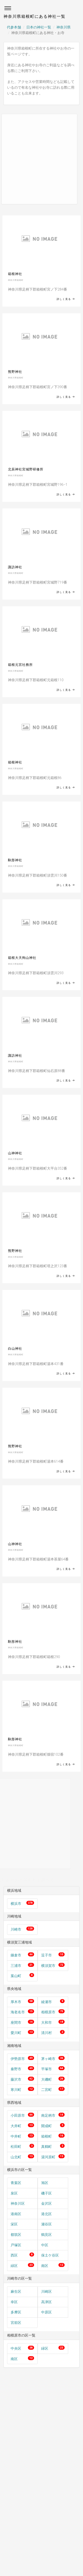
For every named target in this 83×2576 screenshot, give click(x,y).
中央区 (16, 2348)
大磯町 (46, 2079)
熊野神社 (15, 372)
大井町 (16, 2126)
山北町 (16, 2157)
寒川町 (16, 2090)
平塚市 (46, 2069)
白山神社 (15, 1349)
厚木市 (16, 2002)
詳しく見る (66, 299)
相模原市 (48, 2012)
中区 (44, 2245)
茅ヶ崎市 (48, 2059)
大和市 (46, 2022)
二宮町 (46, 2090)
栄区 (14, 2224)
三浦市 (16, 1966)
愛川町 (16, 2033)
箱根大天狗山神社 (22, 958)
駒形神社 (15, 860)
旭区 (44, 2183)
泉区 (14, 2193)
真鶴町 (46, 2146)
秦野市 (16, 2069)
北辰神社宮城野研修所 (25, 469)
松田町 (16, 2146)
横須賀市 (48, 1966)
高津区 (46, 2302)
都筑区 (16, 2235)
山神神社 (15, 1153)
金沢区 (46, 2203)
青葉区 (16, 2183)
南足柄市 (48, 2115)
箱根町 (46, 2136)
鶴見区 (46, 2235)
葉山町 (16, 1976)
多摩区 (16, 2312)
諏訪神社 (15, 567)
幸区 (14, 2302)
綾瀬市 (46, 2002)
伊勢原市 (18, 2059)
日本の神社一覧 (38, 27)
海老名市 (18, 2012)
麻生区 (16, 2291)
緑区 (14, 2266)
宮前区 (16, 2323)
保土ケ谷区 (50, 2255)
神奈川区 (18, 2203)
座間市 (16, 2022)
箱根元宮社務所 (20, 665)
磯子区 (46, 2193)
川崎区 (46, 2291)
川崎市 (16, 1929)
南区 (44, 2266)
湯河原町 (48, 2157)
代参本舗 (14, 27)
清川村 (46, 2033)
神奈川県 (63, 27)
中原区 (46, 2312)
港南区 (16, 2214)
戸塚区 (16, 2245)
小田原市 (18, 2115)
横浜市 (16, 1903)
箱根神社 (15, 762)
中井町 (16, 2136)
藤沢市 (16, 2079)
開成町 (46, 2126)
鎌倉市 (16, 1955)
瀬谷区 (46, 2224)
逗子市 (46, 1955)
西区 (14, 2255)
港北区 (46, 2214)
